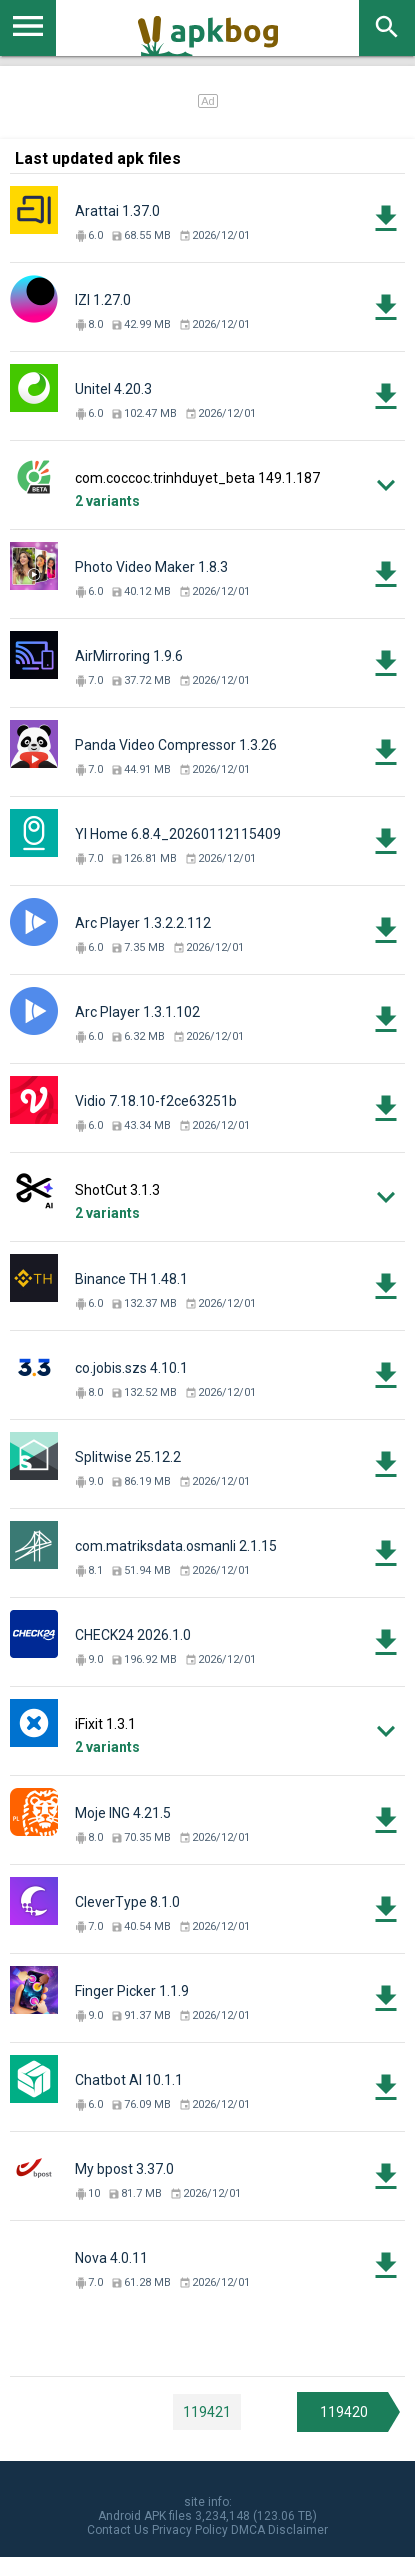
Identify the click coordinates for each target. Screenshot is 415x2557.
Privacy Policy (190, 2530)
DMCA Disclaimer (279, 2530)
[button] (207, 485)
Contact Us (118, 2530)
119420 (344, 2412)
